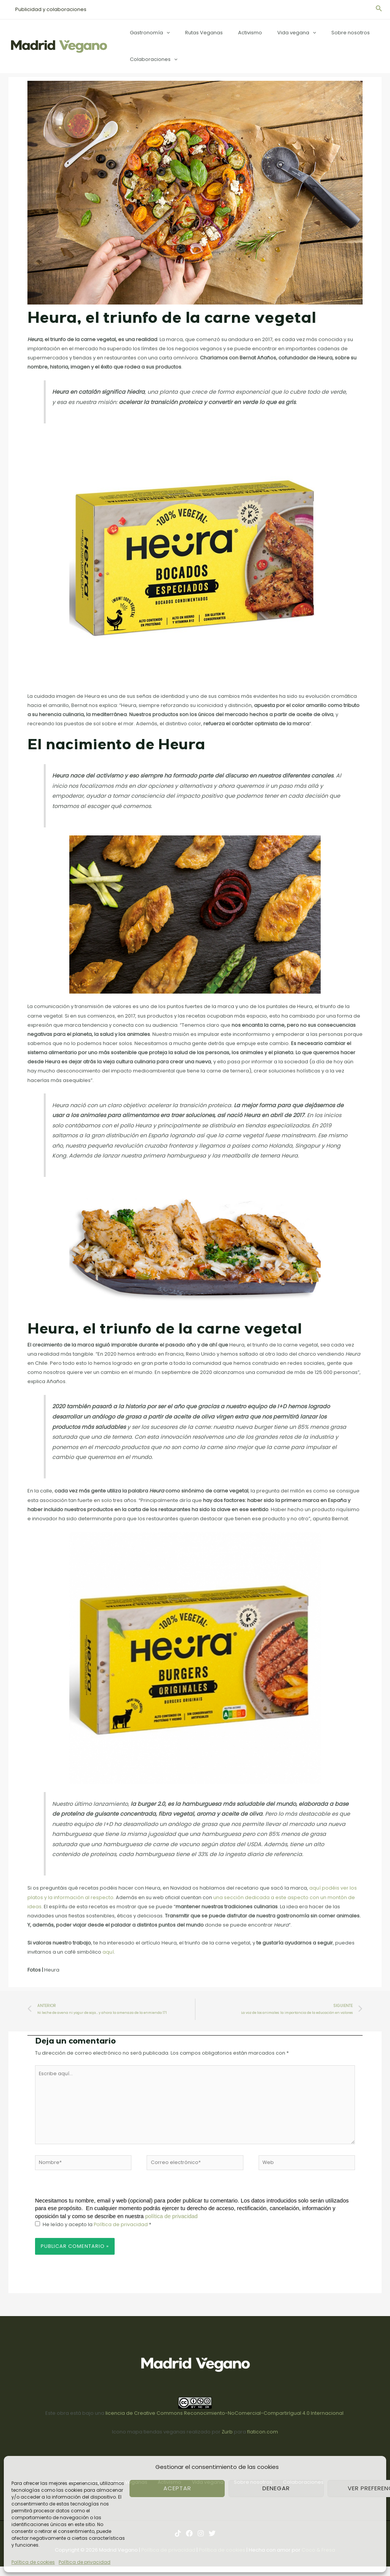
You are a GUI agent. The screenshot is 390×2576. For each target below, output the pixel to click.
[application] (163, 32)
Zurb (227, 2435)
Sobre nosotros (326, 32)
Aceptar (177, 2488)
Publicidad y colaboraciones (48, 9)
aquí (108, 1952)
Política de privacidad (84, 2562)
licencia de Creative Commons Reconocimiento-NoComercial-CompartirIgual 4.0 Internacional (224, 2417)
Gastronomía (147, 32)
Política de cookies (33, 2562)
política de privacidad (171, 2220)
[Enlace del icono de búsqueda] (379, 9)
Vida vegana (278, 32)
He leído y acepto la (93, 2228)
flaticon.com (263, 2435)
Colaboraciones (151, 59)
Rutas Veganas (196, 32)
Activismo (237, 32)
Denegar (276, 2488)
